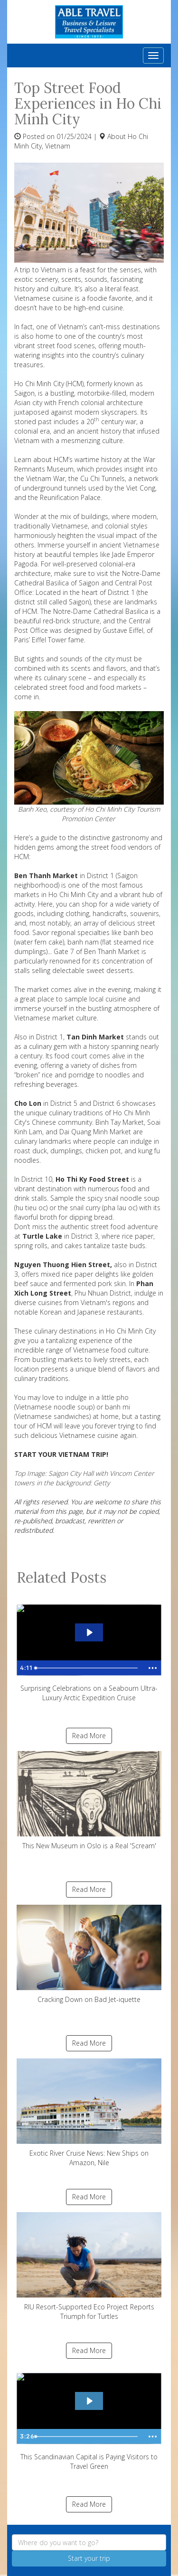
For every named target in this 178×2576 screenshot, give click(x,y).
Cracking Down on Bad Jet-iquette (89, 1954)
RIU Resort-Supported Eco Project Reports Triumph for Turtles (89, 2266)
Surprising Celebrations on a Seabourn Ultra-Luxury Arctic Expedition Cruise (89, 1649)
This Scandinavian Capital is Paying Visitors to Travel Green (89, 2418)
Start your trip (89, 2558)
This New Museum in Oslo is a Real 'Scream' (89, 1800)
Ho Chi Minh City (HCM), (49, 383)
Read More (89, 1735)
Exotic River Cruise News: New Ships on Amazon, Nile (89, 2112)
